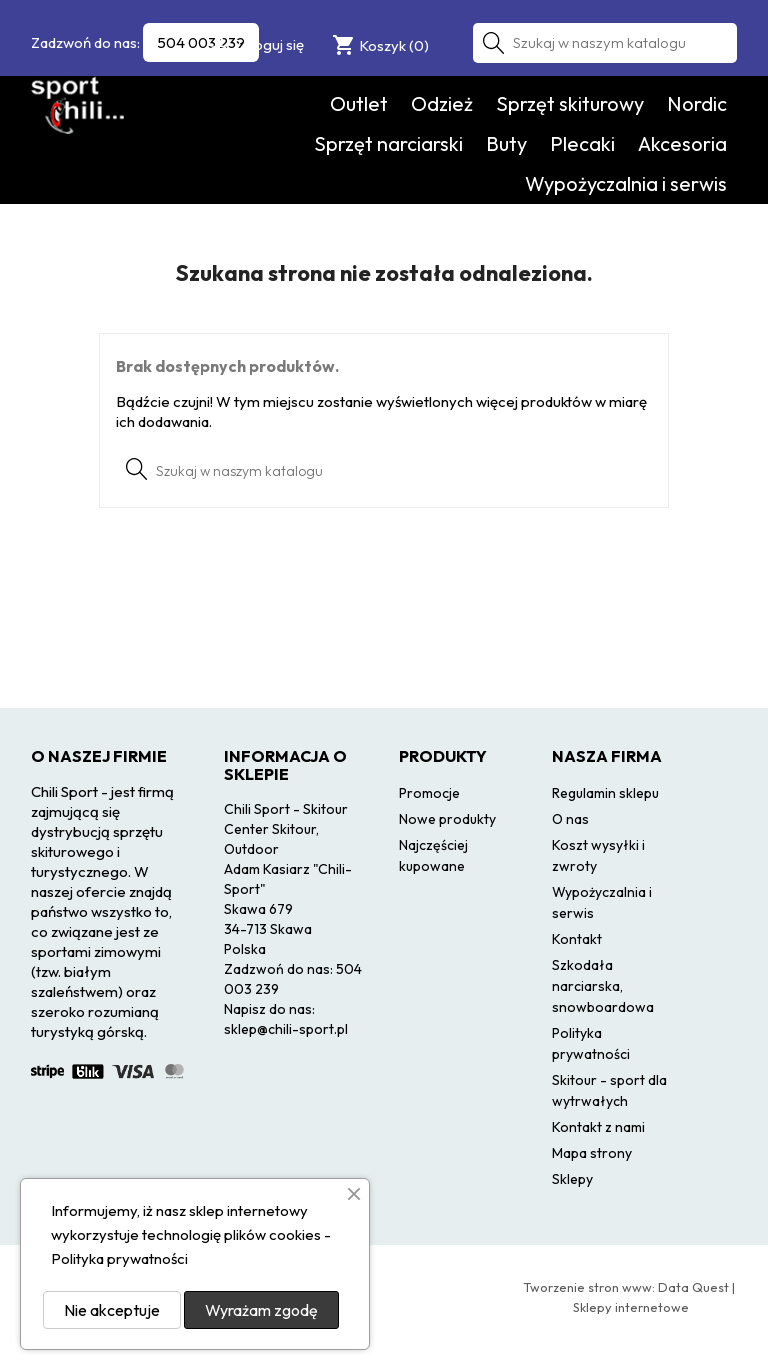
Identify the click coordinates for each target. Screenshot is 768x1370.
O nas (570, 819)
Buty (506, 143)
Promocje (429, 793)
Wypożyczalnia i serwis (626, 183)
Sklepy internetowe (631, 1307)
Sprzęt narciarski (388, 143)
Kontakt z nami (598, 1127)
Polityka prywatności (119, 1258)
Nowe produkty (447, 819)
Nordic (697, 103)
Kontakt (577, 939)
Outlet (359, 103)
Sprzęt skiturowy (570, 103)
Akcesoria (682, 143)
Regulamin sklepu (605, 793)
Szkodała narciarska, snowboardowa (603, 986)
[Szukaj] (605, 43)
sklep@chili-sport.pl (286, 1029)
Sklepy (572, 1179)
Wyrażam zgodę (261, 1310)
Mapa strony (592, 1153)
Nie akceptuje (112, 1310)
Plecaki (582, 143)
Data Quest (693, 1287)
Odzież (442, 103)
